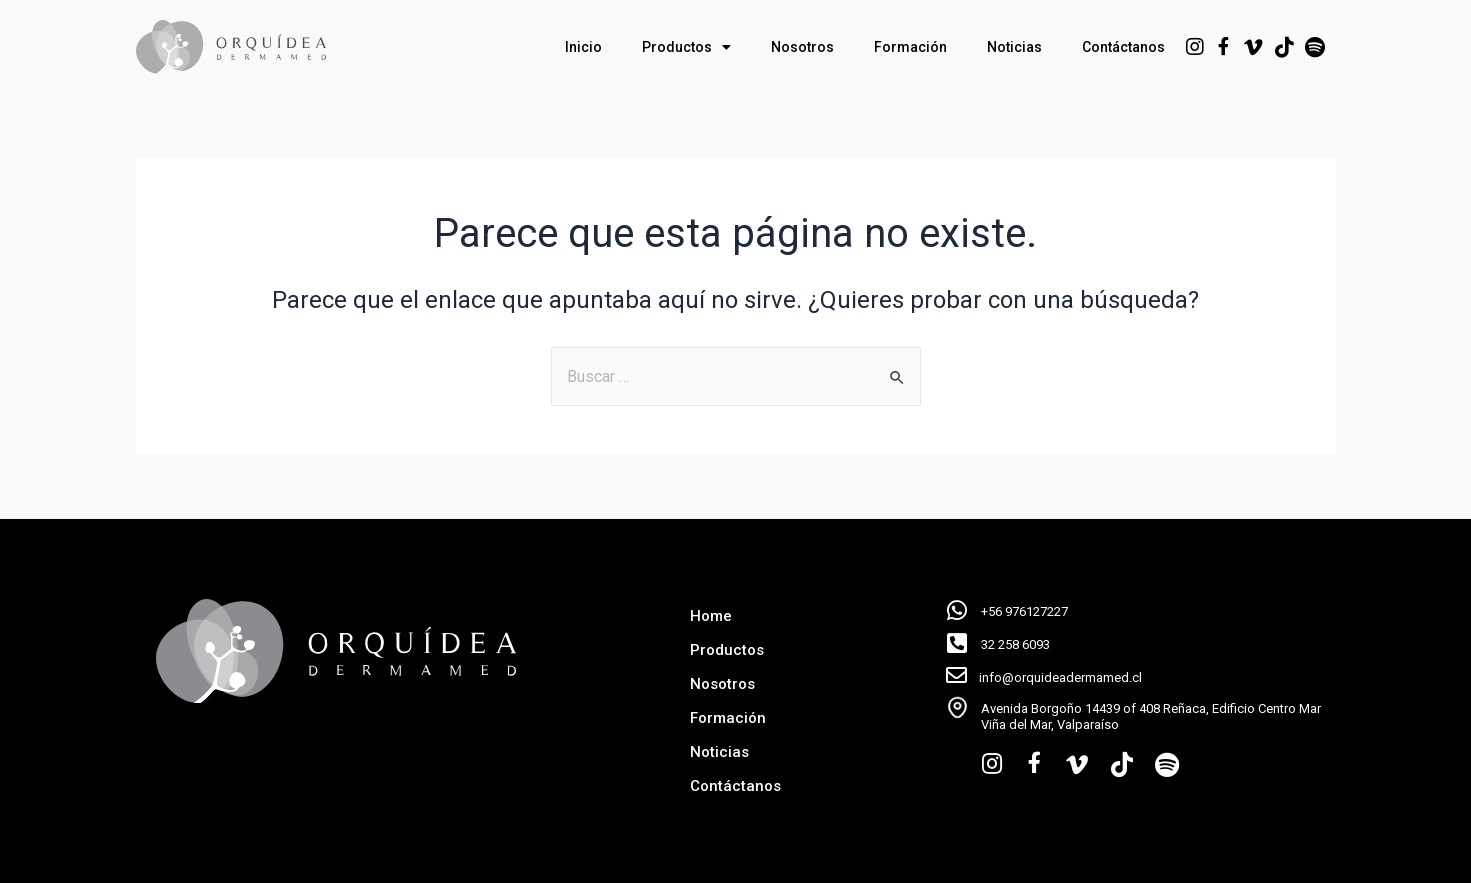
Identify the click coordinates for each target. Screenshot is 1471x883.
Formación (910, 47)
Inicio (583, 47)
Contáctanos (1123, 47)
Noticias (1014, 47)
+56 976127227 (1024, 611)
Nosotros (802, 47)
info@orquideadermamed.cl (1060, 677)
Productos (686, 47)
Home (711, 616)
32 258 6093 (1015, 644)
